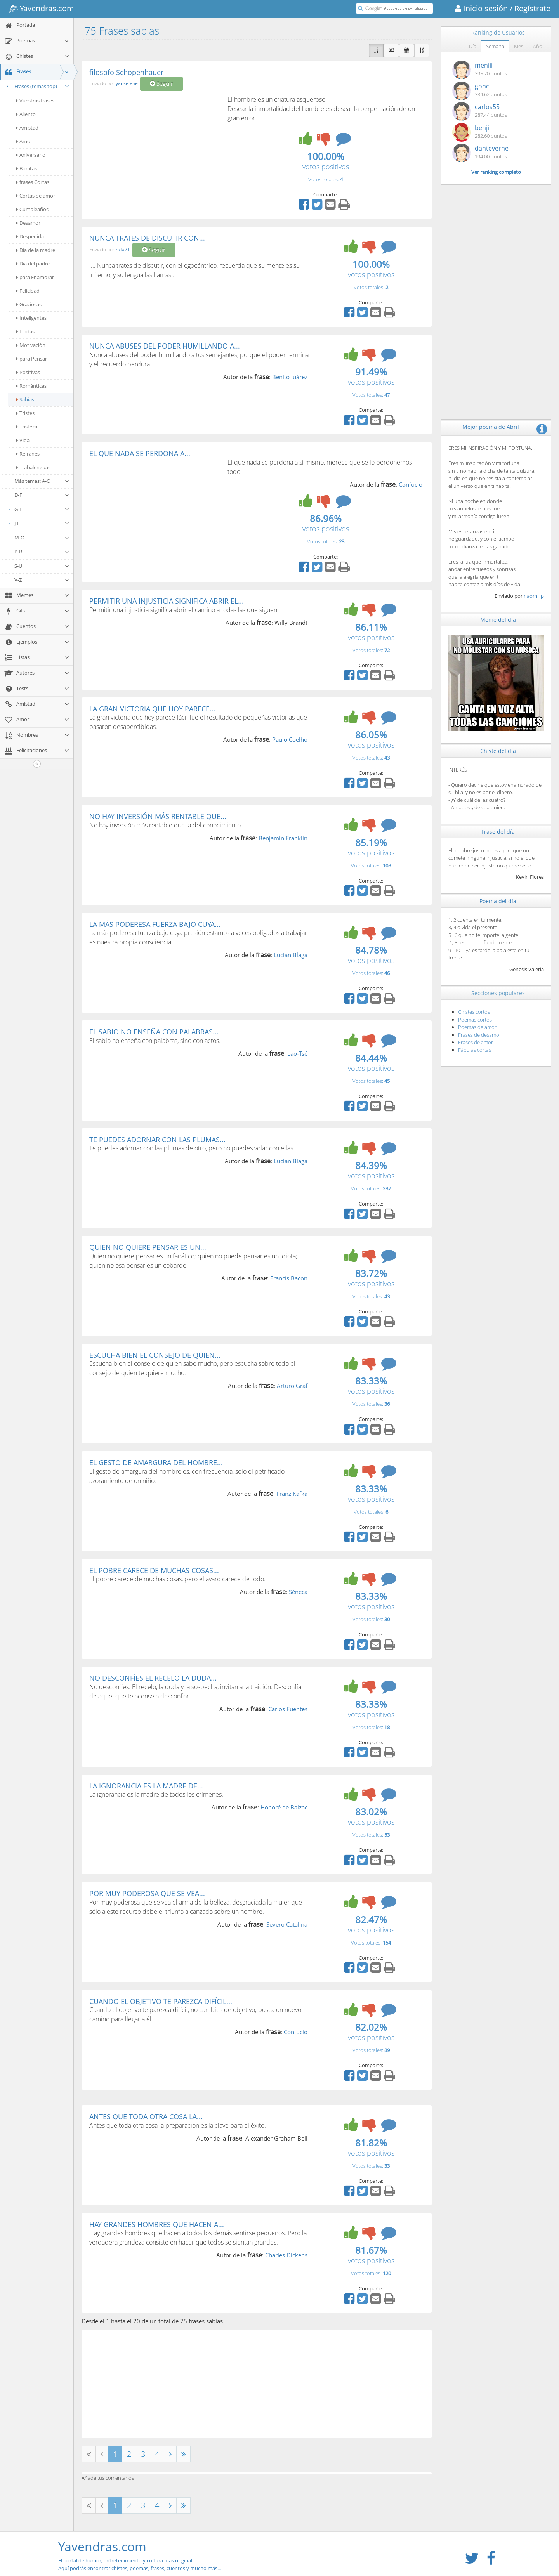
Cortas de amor (35, 195)
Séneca (298, 1592)
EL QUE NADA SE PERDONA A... (139, 453)
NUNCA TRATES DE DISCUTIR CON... (147, 238)
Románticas (31, 385)
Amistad (27, 127)
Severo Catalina (286, 1924)
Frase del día (498, 831)
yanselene (127, 83)
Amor (24, 141)
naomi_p (534, 595)
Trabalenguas (33, 467)
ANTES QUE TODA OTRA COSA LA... (146, 2116)
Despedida (30, 236)
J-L (41, 523)
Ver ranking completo (496, 171)
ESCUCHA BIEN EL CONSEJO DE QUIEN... (154, 1355)
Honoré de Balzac (283, 1807)
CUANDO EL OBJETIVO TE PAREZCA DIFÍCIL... (160, 2001)
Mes (518, 46)
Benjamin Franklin (283, 838)
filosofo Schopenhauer (126, 72)
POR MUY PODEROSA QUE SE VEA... (147, 1893)
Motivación (30, 345)
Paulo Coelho (289, 739)
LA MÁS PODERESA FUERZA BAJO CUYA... (154, 924)
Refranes (28, 453)
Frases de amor (475, 1042)
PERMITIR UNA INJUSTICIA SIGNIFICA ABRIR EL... (166, 600)
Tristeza (26, 426)
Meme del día (498, 619)
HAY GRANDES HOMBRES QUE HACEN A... (156, 2224)
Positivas (28, 372)
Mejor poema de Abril (490, 426)
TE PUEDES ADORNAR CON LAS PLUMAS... (157, 1139)
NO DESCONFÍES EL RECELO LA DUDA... (153, 1678)
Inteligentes (31, 317)
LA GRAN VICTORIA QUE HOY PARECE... (152, 708)
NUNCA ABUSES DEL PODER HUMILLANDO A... (164, 345)
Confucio (410, 484)
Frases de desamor (479, 1034)
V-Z (41, 579)
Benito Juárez (289, 377)
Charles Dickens (286, 2255)
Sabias (25, 399)
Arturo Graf (292, 1385)
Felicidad (28, 290)
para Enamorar (35, 277)
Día (472, 46)
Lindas (25, 331)
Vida (23, 440)
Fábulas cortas (474, 1049)
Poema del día (497, 901)
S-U (41, 565)
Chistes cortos (474, 1011)
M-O (41, 537)
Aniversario (30, 154)
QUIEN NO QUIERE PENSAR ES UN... (147, 1247)
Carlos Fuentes (287, 1709)
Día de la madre (35, 249)
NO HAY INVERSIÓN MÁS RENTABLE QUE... (157, 816)
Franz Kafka (291, 1493)
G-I (41, 509)
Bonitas (26, 168)
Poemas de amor (477, 1026)
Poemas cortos (475, 1019)
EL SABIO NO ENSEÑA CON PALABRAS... (154, 1031)
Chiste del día (498, 751)
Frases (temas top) (36, 86)
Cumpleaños (32, 209)
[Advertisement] (154, 153)
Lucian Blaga (290, 955)
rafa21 (123, 249)
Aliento (26, 114)
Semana (495, 46)
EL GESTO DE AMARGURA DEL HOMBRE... (156, 1462)
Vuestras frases (35, 100)
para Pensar (31, 358)
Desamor (28, 222)
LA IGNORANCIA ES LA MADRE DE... (146, 1785)
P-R (41, 551)
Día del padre (33, 263)
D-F (41, 494)
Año (537, 46)
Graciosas (29, 304)
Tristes (25, 412)
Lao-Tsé (297, 1053)
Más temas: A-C (41, 480)
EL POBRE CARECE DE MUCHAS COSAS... (154, 1570)
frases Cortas (32, 182)
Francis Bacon (288, 1278)
